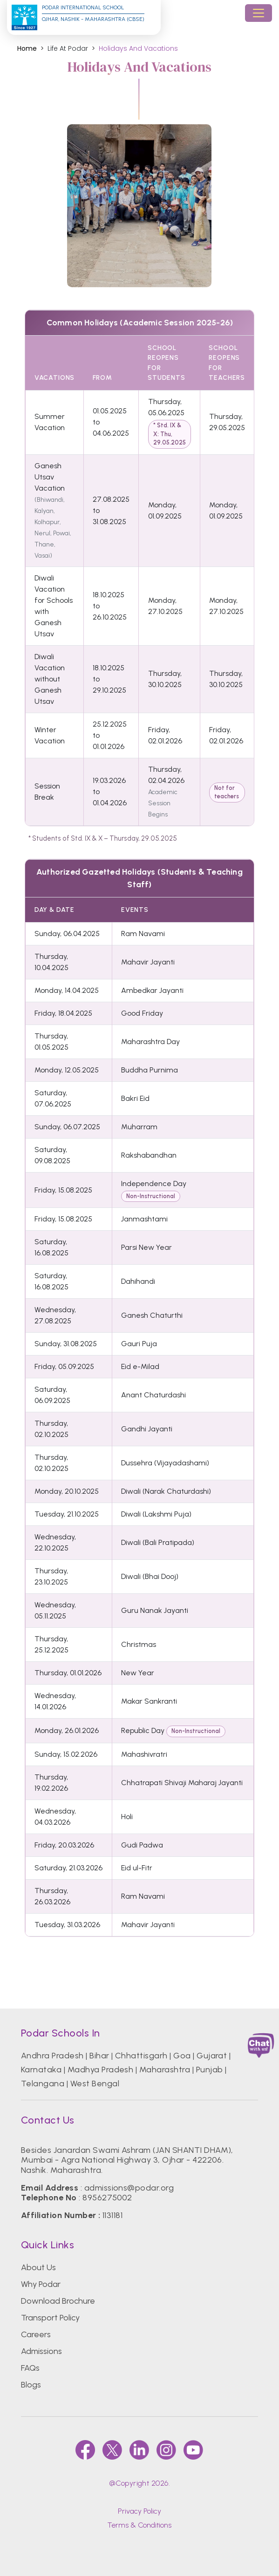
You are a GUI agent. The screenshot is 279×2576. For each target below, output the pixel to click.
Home (27, 49)
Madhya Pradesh (101, 2069)
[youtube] (193, 2450)
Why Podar (41, 2284)
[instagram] (166, 2450)
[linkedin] (139, 2450)
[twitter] (112, 2450)
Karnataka (41, 2069)
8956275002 (107, 2197)
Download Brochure (58, 2301)
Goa (182, 2055)
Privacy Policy (139, 2511)
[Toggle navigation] (258, 13)
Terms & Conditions (139, 2525)
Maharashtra (164, 2069)
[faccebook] (85, 2450)
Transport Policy (50, 2318)
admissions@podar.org (129, 2188)
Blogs (31, 2385)
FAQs (30, 2368)
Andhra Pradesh (52, 2055)
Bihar (99, 2055)
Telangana (42, 2083)
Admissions (41, 2351)
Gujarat (212, 2055)
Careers (36, 2334)
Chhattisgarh (141, 2055)
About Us (38, 2267)
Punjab (209, 2069)
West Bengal (94, 2083)
